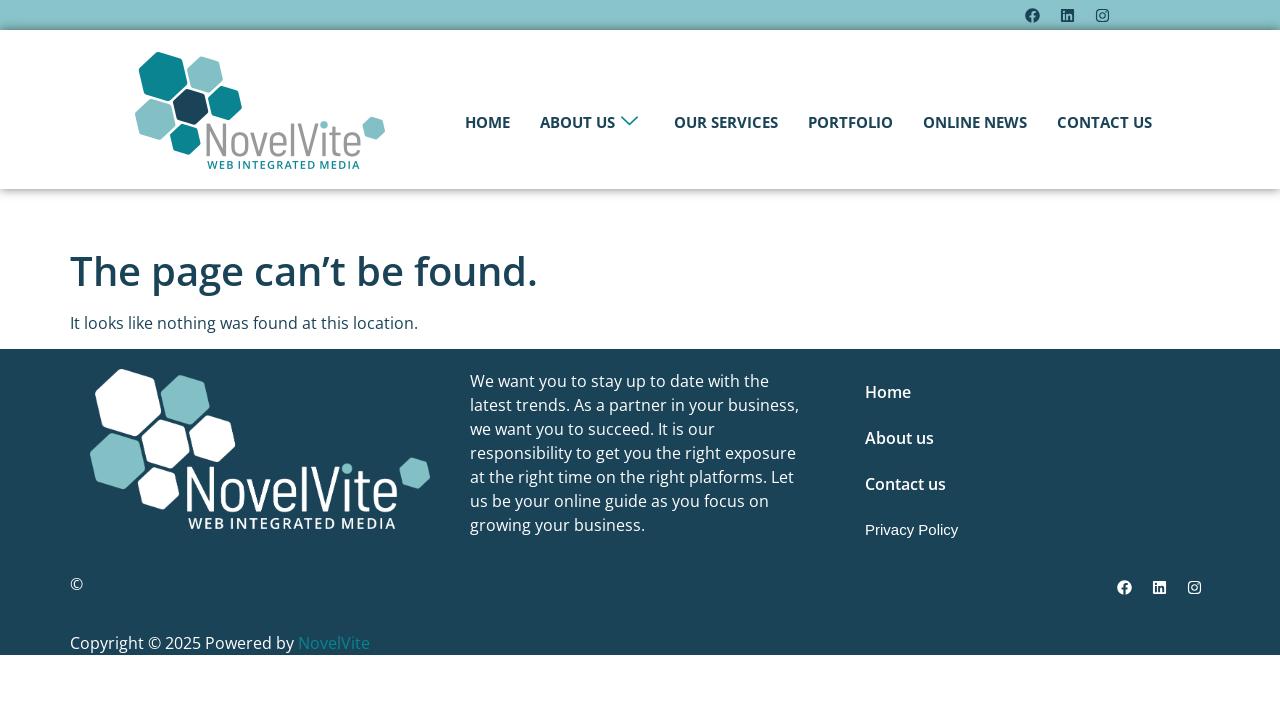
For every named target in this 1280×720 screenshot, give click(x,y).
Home (487, 122)
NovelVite (334, 643)
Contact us (1104, 122)
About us (589, 122)
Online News (975, 122)
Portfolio (850, 122)
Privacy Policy (911, 529)
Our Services (726, 122)
